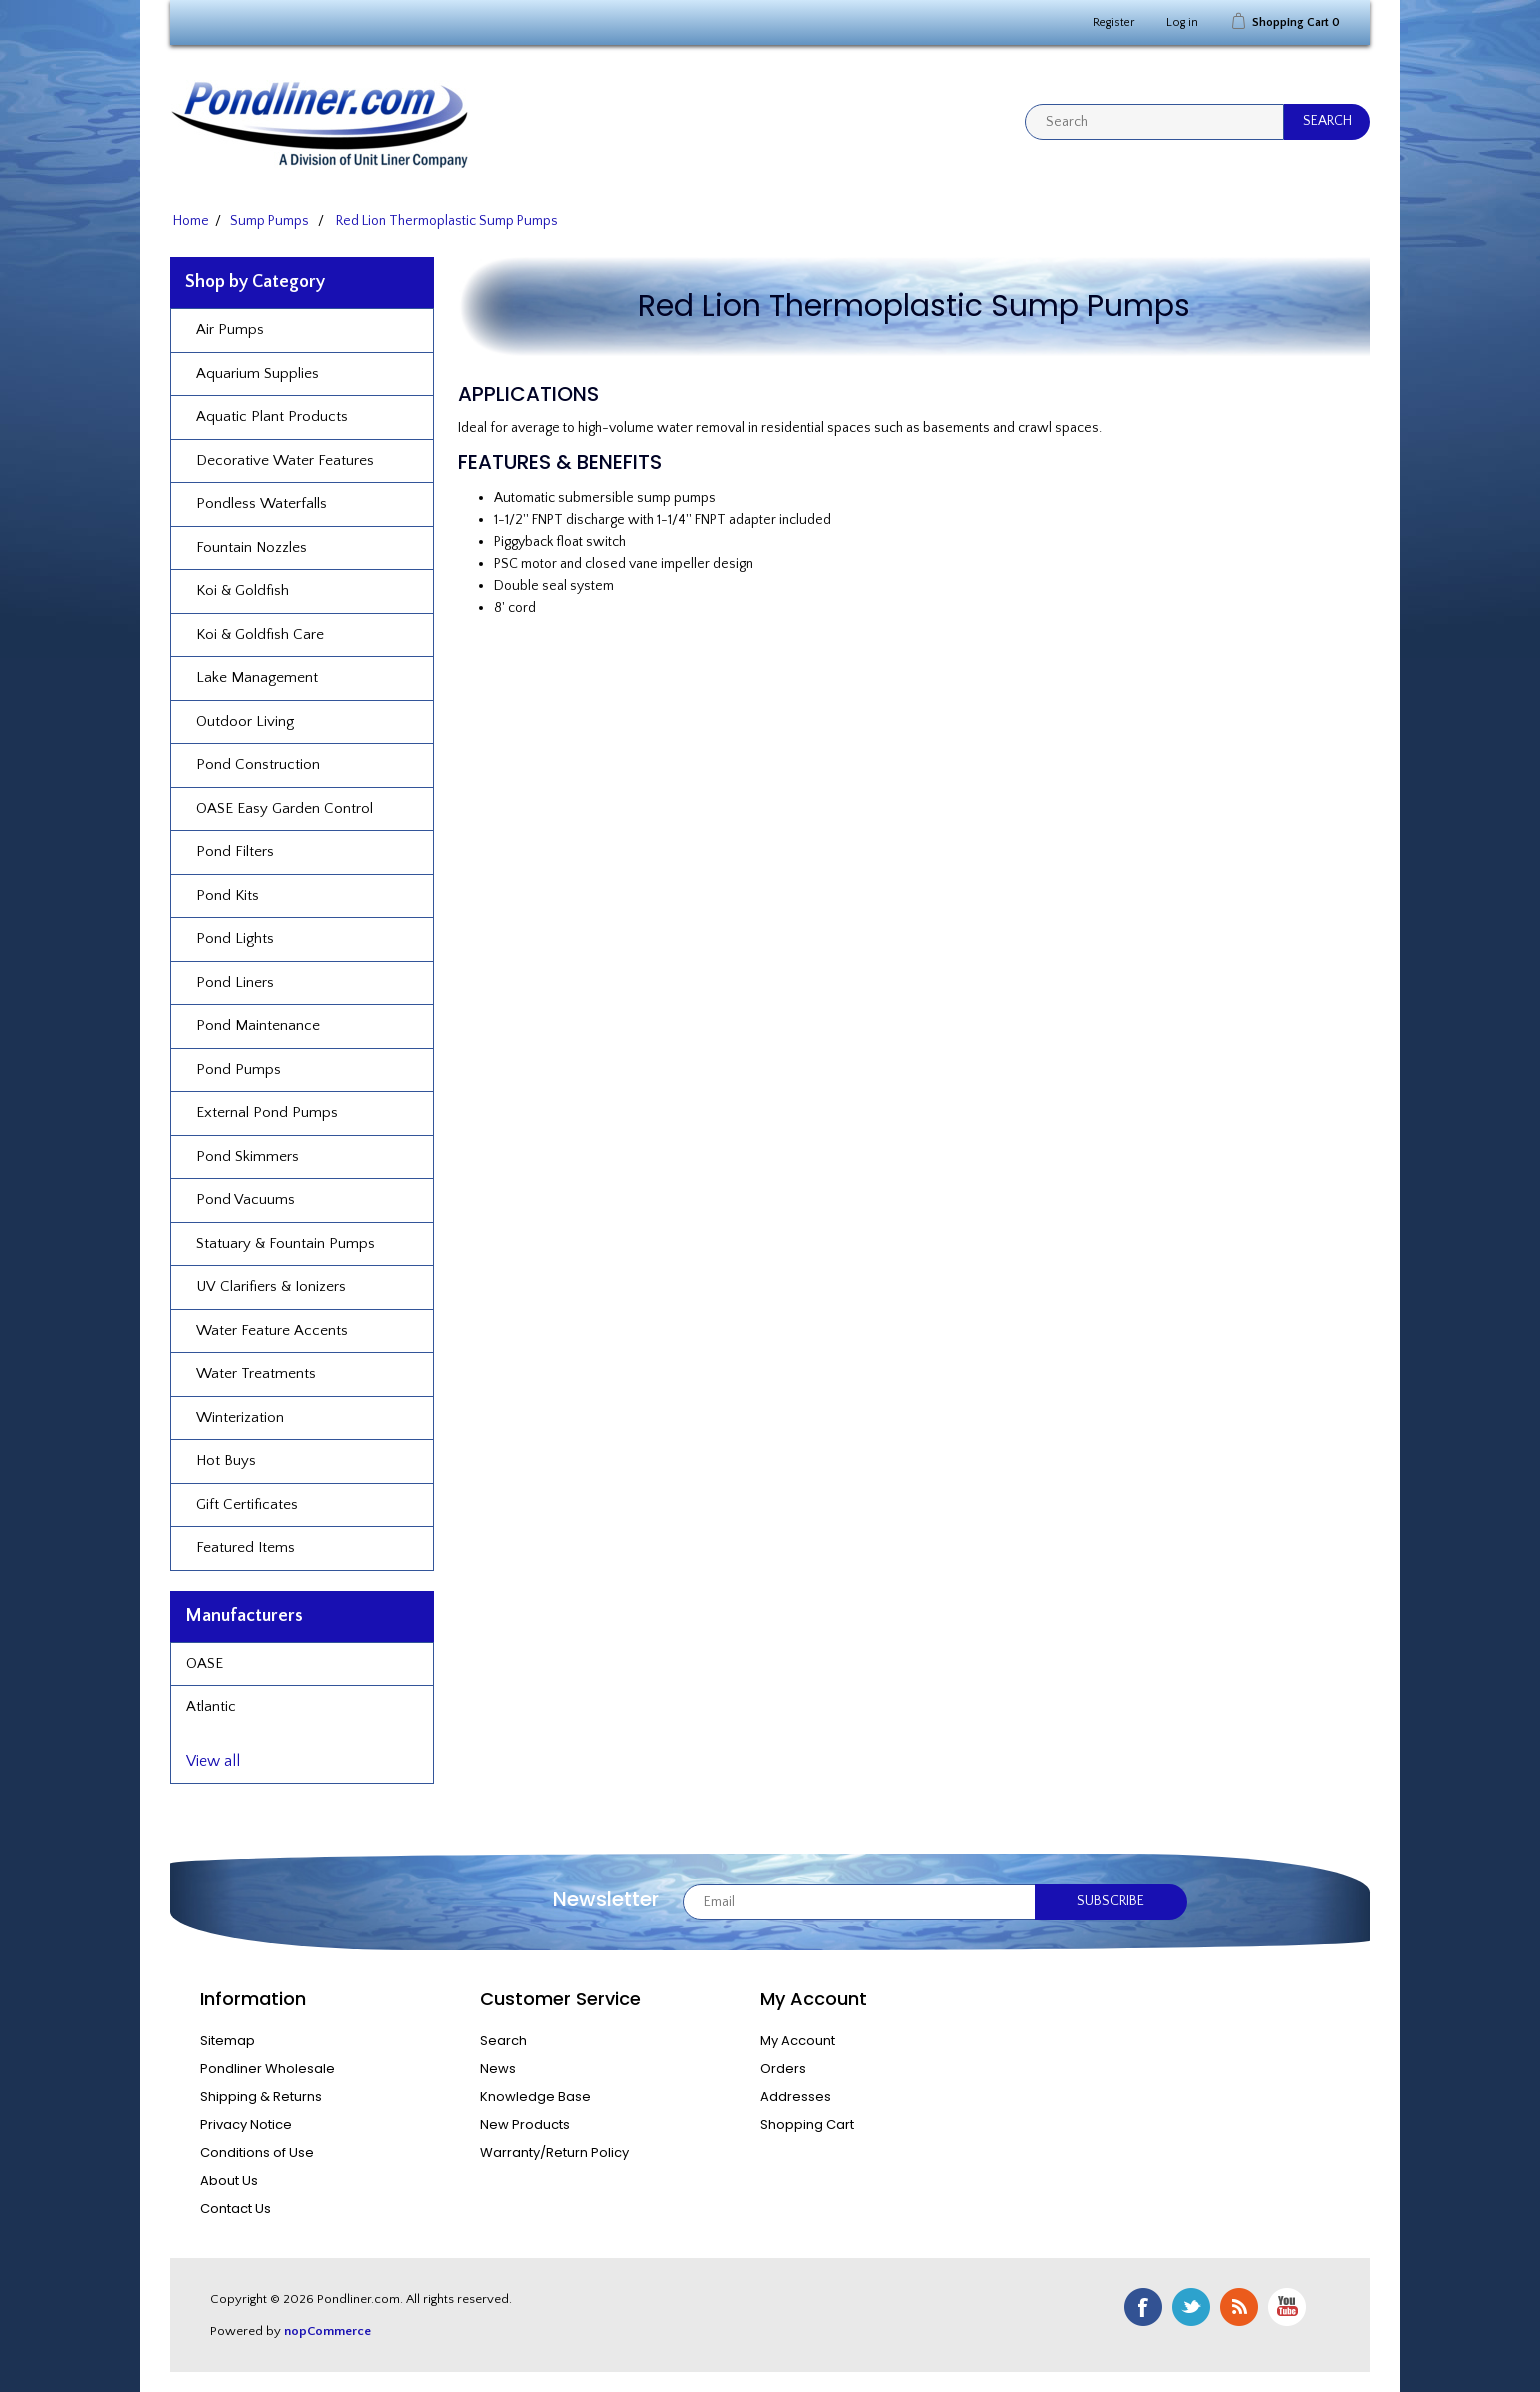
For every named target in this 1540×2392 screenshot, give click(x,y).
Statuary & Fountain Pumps (285, 1243)
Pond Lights (235, 938)
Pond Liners (235, 982)
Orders (783, 2068)
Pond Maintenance (258, 1025)
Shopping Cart (807, 2124)
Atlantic (211, 1706)
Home (191, 221)
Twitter (1191, 2307)
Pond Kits (227, 895)
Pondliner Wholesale (267, 2068)
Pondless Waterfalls (261, 503)
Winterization (240, 1417)
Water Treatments (256, 1373)
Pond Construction (258, 764)
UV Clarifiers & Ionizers (271, 1286)
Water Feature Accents (272, 1330)
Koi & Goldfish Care (260, 634)
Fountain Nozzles (251, 547)
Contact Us (235, 2208)
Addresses (795, 2096)
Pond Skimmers (247, 1156)
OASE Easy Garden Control (284, 808)
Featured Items (245, 1547)
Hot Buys (226, 1460)
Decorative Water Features (285, 460)
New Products (525, 2124)
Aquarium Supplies (257, 373)
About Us (229, 2180)
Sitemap (227, 2040)
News (498, 2068)
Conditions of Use (257, 2152)
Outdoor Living (245, 721)
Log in (1182, 22)
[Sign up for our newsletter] (859, 1902)
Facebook (1143, 2307)
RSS (1239, 2307)
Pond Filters (235, 851)
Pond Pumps (238, 1069)
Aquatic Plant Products (272, 416)
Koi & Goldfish (242, 590)
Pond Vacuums (245, 1199)
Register (1113, 22)
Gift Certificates (247, 1504)
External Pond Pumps (267, 1112)
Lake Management (257, 677)
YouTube (1287, 2307)
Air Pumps (230, 329)
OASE (204, 1663)
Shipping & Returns (261, 2096)
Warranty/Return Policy (554, 2152)
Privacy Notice (246, 2124)
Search (503, 2040)
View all (213, 1761)
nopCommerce (327, 2331)
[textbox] (1154, 122)
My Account (797, 2040)
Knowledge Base (535, 2096)
